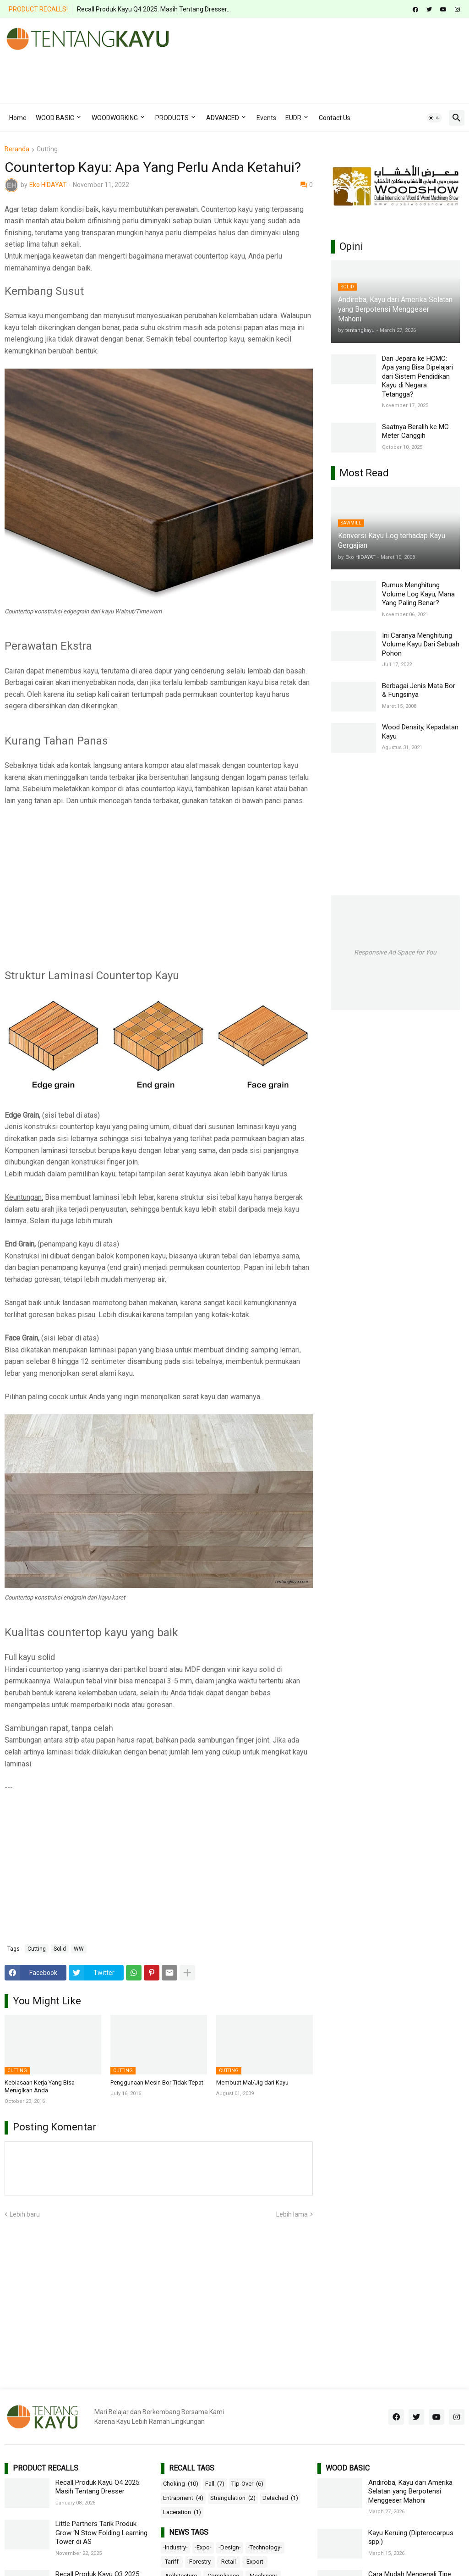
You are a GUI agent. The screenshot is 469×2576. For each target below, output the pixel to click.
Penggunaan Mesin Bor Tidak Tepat (156, 2082)
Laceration (182, 2512)
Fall (214, 2484)
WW (79, 1949)
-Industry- (175, 2547)
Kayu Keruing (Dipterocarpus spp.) (410, 2537)
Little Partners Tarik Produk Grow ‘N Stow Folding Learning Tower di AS (101, 2533)
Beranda (17, 149)
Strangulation (233, 2498)
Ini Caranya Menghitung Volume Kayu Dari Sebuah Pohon (420, 644)
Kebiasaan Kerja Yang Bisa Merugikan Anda (40, 2086)
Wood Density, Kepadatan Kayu (420, 731)
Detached (280, 2498)
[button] (434, 117)
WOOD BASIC (55, 117)
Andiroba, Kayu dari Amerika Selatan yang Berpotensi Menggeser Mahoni (410, 2491)
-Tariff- (171, 2561)
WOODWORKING (115, 117)
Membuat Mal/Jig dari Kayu (252, 2082)
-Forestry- (200, 2561)
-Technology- (265, 2547)
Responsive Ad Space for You (395, 952)
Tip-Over (247, 2484)
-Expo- (203, 2547)
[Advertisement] (171, 73)
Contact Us (334, 117)
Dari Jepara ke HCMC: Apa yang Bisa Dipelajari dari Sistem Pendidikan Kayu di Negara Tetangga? (417, 376)
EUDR (293, 117)
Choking (180, 2484)
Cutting (47, 149)
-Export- (255, 2561)
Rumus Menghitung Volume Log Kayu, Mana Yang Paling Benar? (418, 594)
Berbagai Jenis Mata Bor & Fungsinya (418, 690)
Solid (60, 1949)
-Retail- (228, 2561)
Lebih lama (292, 2214)
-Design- (229, 2547)
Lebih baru (25, 2214)
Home (18, 117)
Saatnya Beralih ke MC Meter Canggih (415, 431)
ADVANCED (222, 117)
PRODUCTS (172, 117)
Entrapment (183, 2498)
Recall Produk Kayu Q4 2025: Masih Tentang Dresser (98, 2487)
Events (266, 117)
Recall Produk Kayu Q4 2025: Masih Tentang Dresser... (154, 9)
